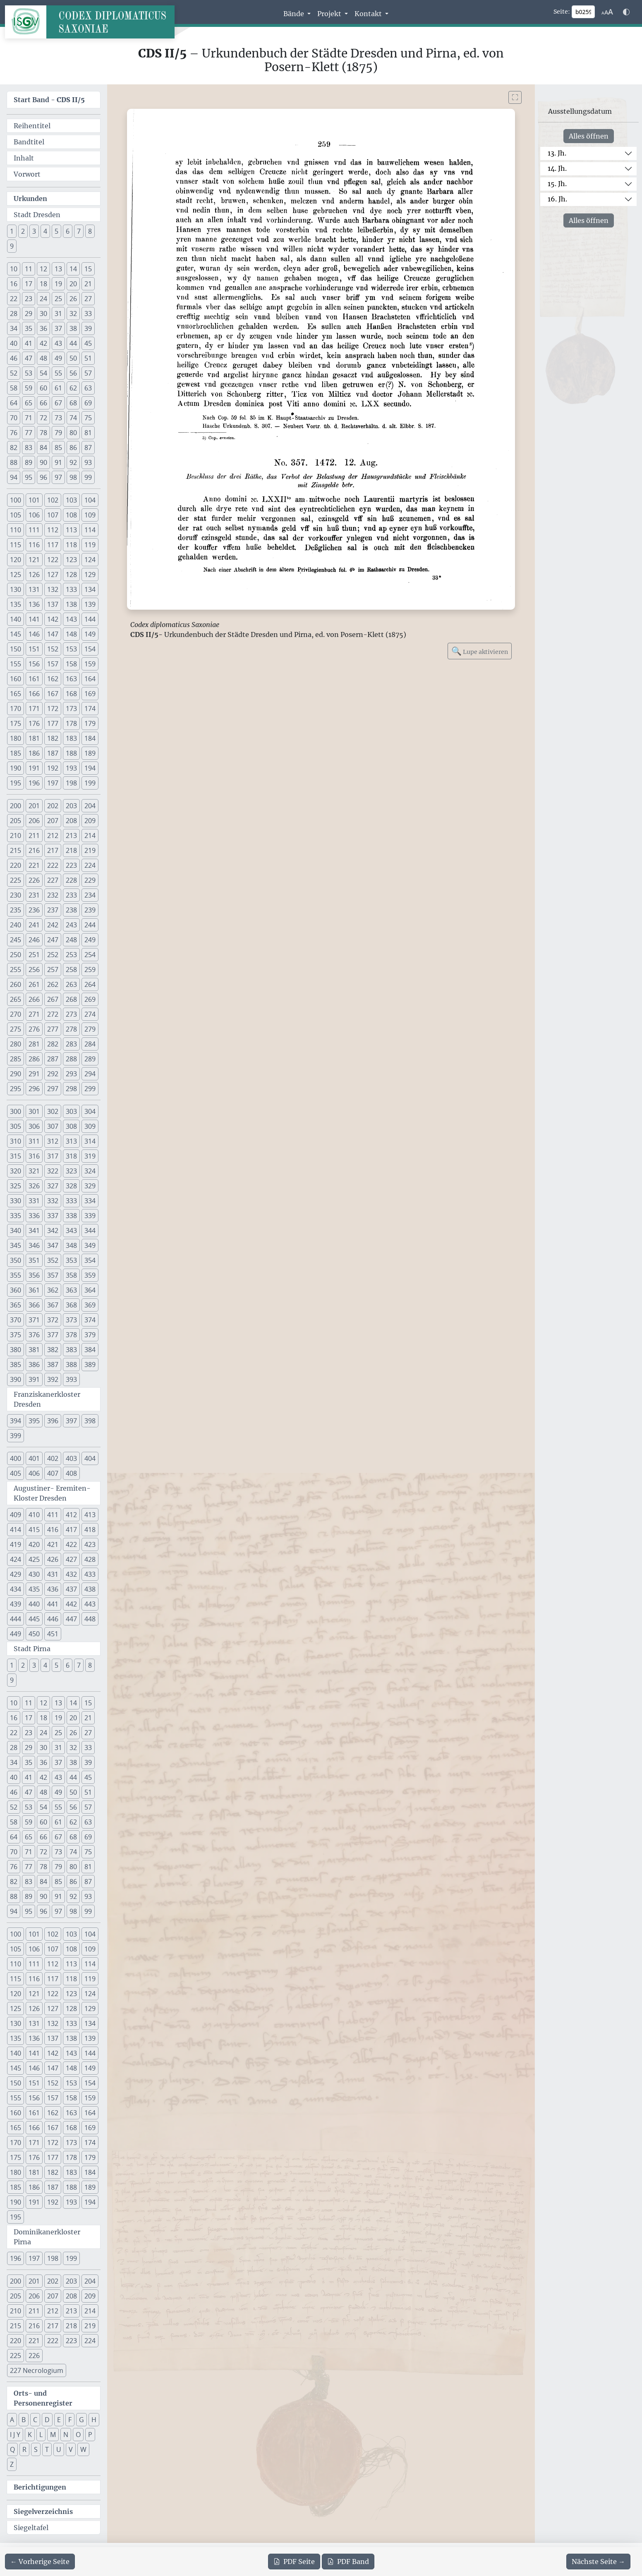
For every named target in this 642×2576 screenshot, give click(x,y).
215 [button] (15, 850)
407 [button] (52, 1473)
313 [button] (71, 1141)
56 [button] (73, 373)
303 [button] (71, 1111)
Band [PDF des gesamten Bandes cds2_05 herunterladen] (348, 2561)
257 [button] (52, 969)
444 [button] (15, 1618)
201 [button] (34, 805)
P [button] (90, 2434)
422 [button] (71, 1544)
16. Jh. (557, 199)
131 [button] (34, 589)
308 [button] (71, 1126)
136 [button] (34, 604)
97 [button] (58, 477)
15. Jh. (557, 184)
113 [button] (71, 529)
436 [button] (52, 1589)
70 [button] (13, 417)
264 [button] (90, 984)
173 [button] (71, 708)
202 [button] (52, 805)
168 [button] (71, 693)
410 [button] (34, 1514)
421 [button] (52, 1544)
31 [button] (58, 313)
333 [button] (71, 1200)
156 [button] (34, 663)
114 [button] (90, 529)
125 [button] (15, 574)
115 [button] (15, 544)
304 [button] (90, 1111)
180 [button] (15, 738)
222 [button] (52, 865)
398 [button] (90, 1420)
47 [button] (28, 358)
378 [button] (71, 1334)
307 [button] (52, 1126)
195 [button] (15, 783)
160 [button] (15, 678)
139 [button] (90, 604)
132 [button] (52, 589)
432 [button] (71, 1574)
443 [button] (90, 1604)
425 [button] (34, 1559)
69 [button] (88, 402)
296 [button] (34, 1088)
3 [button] (34, 231)
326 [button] (34, 1185)
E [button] (59, 2419)
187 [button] (52, 753)
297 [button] (52, 1088)
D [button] (47, 2419)
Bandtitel (29, 142)
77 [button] (28, 432)
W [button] (83, 2449)
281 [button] (34, 1044)
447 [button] (71, 1618)
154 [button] (90, 649)
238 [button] (71, 910)
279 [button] (90, 1029)
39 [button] (88, 328)
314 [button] (90, 1141)
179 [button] (90, 723)
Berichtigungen (40, 2487)
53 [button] (28, 373)
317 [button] (52, 1156)
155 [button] (15, 663)
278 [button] (71, 1029)
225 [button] (15, 880)
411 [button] (52, 1514)
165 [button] (15, 693)
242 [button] (52, 924)
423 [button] (90, 1544)
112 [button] (52, 529)
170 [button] (15, 708)
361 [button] (34, 1290)
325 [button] (15, 1185)
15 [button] (88, 268)
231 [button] (34, 895)
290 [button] (15, 1073)
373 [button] (71, 1319)
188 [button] (71, 753)
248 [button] (71, 939)
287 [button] (52, 1058)
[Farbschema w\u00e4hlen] (626, 12)
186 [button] (34, 753)
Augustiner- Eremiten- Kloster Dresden (52, 1493)
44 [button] (73, 343)
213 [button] (71, 835)
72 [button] (43, 417)
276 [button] (34, 1029)
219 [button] (90, 850)
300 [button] (15, 1111)
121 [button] (34, 559)
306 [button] (34, 1126)
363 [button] (71, 1290)
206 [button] (34, 820)
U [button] (58, 2449)
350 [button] (15, 1260)
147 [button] (52, 634)
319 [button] (90, 1156)
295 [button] (15, 1088)
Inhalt (24, 158)
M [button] (53, 2434)
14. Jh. (557, 168)
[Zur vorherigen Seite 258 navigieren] (40, 2561)
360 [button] (15, 1290)
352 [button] (52, 1260)
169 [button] (90, 693)
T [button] (47, 2449)
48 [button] (43, 358)
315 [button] (15, 1156)
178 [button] (71, 723)
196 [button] (34, 783)
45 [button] (88, 343)
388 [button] (71, 1364)
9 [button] (12, 246)
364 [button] (90, 1290)
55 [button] (58, 373)
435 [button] (34, 1589)
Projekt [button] (330, 14)
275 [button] (15, 1029)
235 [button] (15, 910)
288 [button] (71, 1058)
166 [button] (34, 693)
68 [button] (73, 402)
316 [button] (34, 1156)
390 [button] (15, 1379)
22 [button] (13, 298)
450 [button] (34, 1633)
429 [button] (15, 1574)
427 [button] (71, 1559)
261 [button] (34, 984)
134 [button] (90, 589)
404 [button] (90, 1458)
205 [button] (15, 820)
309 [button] (90, 1126)
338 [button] (71, 1215)
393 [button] (71, 1379)
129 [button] (90, 574)
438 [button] (90, 1589)
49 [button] (58, 358)
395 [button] (34, 1420)
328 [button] (71, 1185)
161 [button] (34, 678)
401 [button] (34, 1458)
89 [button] (28, 462)
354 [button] (90, 1260)
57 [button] (88, 373)
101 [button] (34, 500)
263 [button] (71, 984)
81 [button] (88, 432)
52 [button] (13, 373)
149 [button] (90, 634)
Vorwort (27, 174)
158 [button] (71, 663)
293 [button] (71, 1073)
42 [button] (43, 343)
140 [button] (15, 619)
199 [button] (90, 783)
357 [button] (52, 1275)
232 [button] (52, 895)
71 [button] (28, 417)
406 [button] (34, 1473)
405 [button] (15, 1473)
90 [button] (43, 462)
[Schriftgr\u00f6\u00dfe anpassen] (607, 12)
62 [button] (73, 388)
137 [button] (52, 604)
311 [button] (34, 1141)
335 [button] (15, 1215)
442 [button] (71, 1604)
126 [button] (34, 574)
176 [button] (34, 723)
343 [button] (71, 1230)
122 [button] (52, 559)
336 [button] (34, 1215)
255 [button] (15, 969)
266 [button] (34, 999)
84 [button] (43, 447)
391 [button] (34, 1379)
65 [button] (28, 402)
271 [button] (34, 1014)
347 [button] (52, 1245)
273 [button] (71, 1014)
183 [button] (71, 738)
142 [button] (52, 619)
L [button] (41, 2434)
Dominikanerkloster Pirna (47, 2237)
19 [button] (58, 283)
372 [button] (52, 1319)
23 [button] (28, 298)
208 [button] (71, 820)
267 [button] (52, 999)
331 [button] (34, 1200)
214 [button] (90, 835)
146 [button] (34, 634)
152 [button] (52, 649)
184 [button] (90, 738)
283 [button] (71, 1044)
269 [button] (90, 999)
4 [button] (45, 231)
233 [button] (71, 895)
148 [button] (71, 634)
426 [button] (52, 1559)
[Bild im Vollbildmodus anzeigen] (515, 97)
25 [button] (58, 298)
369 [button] (90, 1305)
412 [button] (71, 1514)
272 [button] (52, 1014)
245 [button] (15, 939)
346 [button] (34, 1245)
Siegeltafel (31, 2527)
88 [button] (13, 462)
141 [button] (34, 619)
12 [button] (43, 268)
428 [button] (90, 1559)
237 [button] (52, 910)
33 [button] (88, 313)
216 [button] (34, 850)
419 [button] (15, 1544)
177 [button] (52, 723)
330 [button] (15, 1200)
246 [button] (34, 939)
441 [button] (52, 1604)
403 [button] (71, 1458)
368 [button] (71, 1305)
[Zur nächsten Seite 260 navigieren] (598, 2561)
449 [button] (15, 1633)
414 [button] (15, 1529)
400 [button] (15, 1458)
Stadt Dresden (37, 215)
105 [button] (15, 515)
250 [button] (15, 954)
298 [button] (71, 1088)
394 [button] (15, 1420)
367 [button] (52, 1305)
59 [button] (28, 388)
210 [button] (15, 835)
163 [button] (71, 678)
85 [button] (58, 447)
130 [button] (15, 589)
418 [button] (90, 1529)
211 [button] (34, 835)
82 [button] (13, 447)
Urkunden (30, 198)
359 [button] (90, 1275)
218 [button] (71, 850)
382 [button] (52, 1349)
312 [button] (52, 1141)
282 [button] (52, 1044)
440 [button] (34, 1604)
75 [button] (88, 417)
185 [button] (15, 753)
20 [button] (73, 283)
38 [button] (73, 328)
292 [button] (52, 1073)
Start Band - (49, 100)
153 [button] (71, 649)
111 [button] (34, 529)
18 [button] (43, 283)
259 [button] (90, 969)
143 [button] (71, 619)
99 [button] (88, 477)
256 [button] (34, 969)
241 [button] (34, 924)
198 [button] (71, 783)
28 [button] (13, 313)
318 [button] (71, 1156)
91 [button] (58, 462)
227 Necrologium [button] (36, 2370)
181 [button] (34, 738)
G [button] (81, 2419)
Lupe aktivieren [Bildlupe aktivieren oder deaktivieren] (479, 651)
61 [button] (58, 388)
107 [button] (52, 515)
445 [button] (34, 1618)
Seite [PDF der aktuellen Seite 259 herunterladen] (294, 2561)
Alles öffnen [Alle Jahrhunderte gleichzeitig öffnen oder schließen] (588, 136)
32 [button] (73, 313)
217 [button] (52, 850)
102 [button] (52, 500)
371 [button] (34, 1319)
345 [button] (15, 1245)
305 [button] (15, 1126)
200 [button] (15, 805)
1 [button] (12, 231)
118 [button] (71, 544)
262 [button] (52, 984)
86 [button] (73, 447)
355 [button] (15, 1275)
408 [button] (71, 1473)
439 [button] (15, 1604)
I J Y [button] (15, 2434)
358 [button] (71, 1275)
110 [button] (15, 529)
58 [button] (13, 388)
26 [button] (73, 298)
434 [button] (15, 1589)
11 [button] (28, 268)
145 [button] (15, 634)
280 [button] (15, 1044)
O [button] (78, 2434)
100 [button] (15, 500)
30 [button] (43, 313)
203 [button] (71, 805)
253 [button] (71, 954)
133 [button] (71, 589)
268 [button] (71, 999)
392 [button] (52, 1379)
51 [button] (88, 358)
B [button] (24, 2419)
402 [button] (52, 1458)
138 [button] (71, 604)
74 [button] (73, 417)
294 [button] (90, 1073)
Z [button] (12, 2464)
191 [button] (34, 768)
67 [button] (58, 402)
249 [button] (90, 939)
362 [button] (52, 1290)
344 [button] (90, 1230)
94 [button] (13, 477)
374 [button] (90, 1319)
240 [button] (15, 924)
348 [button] (71, 1245)
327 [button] (52, 1185)
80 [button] (73, 432)
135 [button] (15, 604)
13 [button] (58, 268)
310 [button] (15, 1141)
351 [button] (34, 1260)
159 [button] (90, 663)
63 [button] (88, 388)
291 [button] (34, 1073)
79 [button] (58, 432)
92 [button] (73, 462)
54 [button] (43, 373)
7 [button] (79, 231)
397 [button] (71, 1420)
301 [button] (34, 1111)
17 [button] (28, 283)
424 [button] (15, 1559)
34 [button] (13, 328)
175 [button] (15, 723)
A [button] (12, 2419)
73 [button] (58, 417)
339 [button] (90, 1215)
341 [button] (34, 1230)
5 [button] (56, 231)
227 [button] (52, 880)
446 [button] (52, 1618)
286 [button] (34, 1058)
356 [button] (34, 1275)
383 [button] (71, 1349)
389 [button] (90, 1364)
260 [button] (15, 984)
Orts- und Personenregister (43, 2398)
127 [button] (52, 574)
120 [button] (15, 559)
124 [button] (90, 559)
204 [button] (90, 805)
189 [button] (90, 753)
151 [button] (34, 649)
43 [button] (58, 343)
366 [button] (34, 1305)
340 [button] (15, 1230)
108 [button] (71, 515)
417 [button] (71, 1529)
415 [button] (34, 1529)
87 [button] (88, 447)
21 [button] (88, 283)
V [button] (71, 2449)
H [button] (93, 2419)
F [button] (70, 2419)
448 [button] (90, 1618)
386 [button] (34, 1364)
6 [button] (67, 231)
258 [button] (71, 969)
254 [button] (90, 954)
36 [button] (43, 328)
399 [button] (15, 1435)
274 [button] (90, 1014)
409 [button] (15, 1514)
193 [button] (71, 768)
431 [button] (52, 1574)
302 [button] (52, 1111)
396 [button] (52, 1420)
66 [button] (43, 402)
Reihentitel (32, 126)
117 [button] (52, 544)
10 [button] (13, 268)
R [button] (24, 2449)
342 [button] (52, 1230)
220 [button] (15, 865)
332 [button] (52, 1200)
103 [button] (71, 500)
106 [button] (34, 515)
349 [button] (90, 1245)
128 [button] (71, 574)
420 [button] (34, 1544)
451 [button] (52, 1633)
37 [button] (58, 328)
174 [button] (90, 708)
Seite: (561, 11)
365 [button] (15, 1305)
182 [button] (52, 738)
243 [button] (71, 924)
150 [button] (15, 649)
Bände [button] (294, 14)
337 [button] (52, 1215)
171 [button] (34, 708)
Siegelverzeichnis (43, 2511)
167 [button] (52, 693)
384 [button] (90, 1349)
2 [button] (23, 231)
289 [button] (90, 1058)
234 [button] (90, 895)
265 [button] (15, 999)
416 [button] (52, 1529)
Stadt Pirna (32, 1649)
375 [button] (15, 1334)
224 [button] (90, 865)
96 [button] (43, 477)
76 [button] (13, 432)
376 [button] (34, 1334)
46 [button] (13, 358)
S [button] (36, 2449)
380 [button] (15, 1349)
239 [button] (90, 910)
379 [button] (90, 1334)
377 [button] (52, 1334)
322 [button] (52, 1170)
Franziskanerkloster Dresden (47, 1399)
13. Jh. (557, 153)
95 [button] (28, 477)
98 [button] (73, 477)
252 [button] (52, 954)
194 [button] (90, 768)
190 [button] (15, 768)
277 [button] (52, 1029)
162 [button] (52, 678)
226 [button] (34, 880)
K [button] (30, 2434)
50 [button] (73, 358)
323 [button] (71, 1170)
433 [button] (90, 1574)
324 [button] (90, 1170)
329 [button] (90, 1185)
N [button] (65, 2434)
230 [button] (15, 895)
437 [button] (71, 1589)
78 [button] (43, 432)
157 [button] (52, 663)
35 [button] (28, 328)
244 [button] (90, 924)
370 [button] (15, 1319)
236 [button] (34, 910)
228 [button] (71, 880)
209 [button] (90, 820)
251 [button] (34, 954)
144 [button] (90, 619)
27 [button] (88, 298)
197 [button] (52, 783)
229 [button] (90, 880)
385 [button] (15, 1364)
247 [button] (52, 939)
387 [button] (52, 1364)
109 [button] (90, 515)
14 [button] (73, 268)
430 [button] (34, 1574)
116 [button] (34, 544)
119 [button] (90, 544)
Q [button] (12, 2449)
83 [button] (28, 447)
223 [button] (71, 865)
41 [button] (28, 343)
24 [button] (43, 298)
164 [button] (90, 678)
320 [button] (15, 1170)
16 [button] (13, 283)
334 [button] (90, 1200)
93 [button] (88, 462)
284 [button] (90, 1044)
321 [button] (34, 1170)
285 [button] (15, 1058)
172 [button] (52, 708)
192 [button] (52, 768)
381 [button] (34, 1349)
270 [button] (15, 1014)
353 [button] (71, 1260)
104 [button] (90, 500)
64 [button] (13, 402)
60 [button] (43, 388)
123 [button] (71, 559)
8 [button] (90, 231)
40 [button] (13, 343)
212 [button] (52, 835)
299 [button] (90, 1088)
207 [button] (52, 820)
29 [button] (28, 313)
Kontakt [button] (369, 14)
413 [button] (90, 1514)
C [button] (35, 2419)
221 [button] (34, 865)
